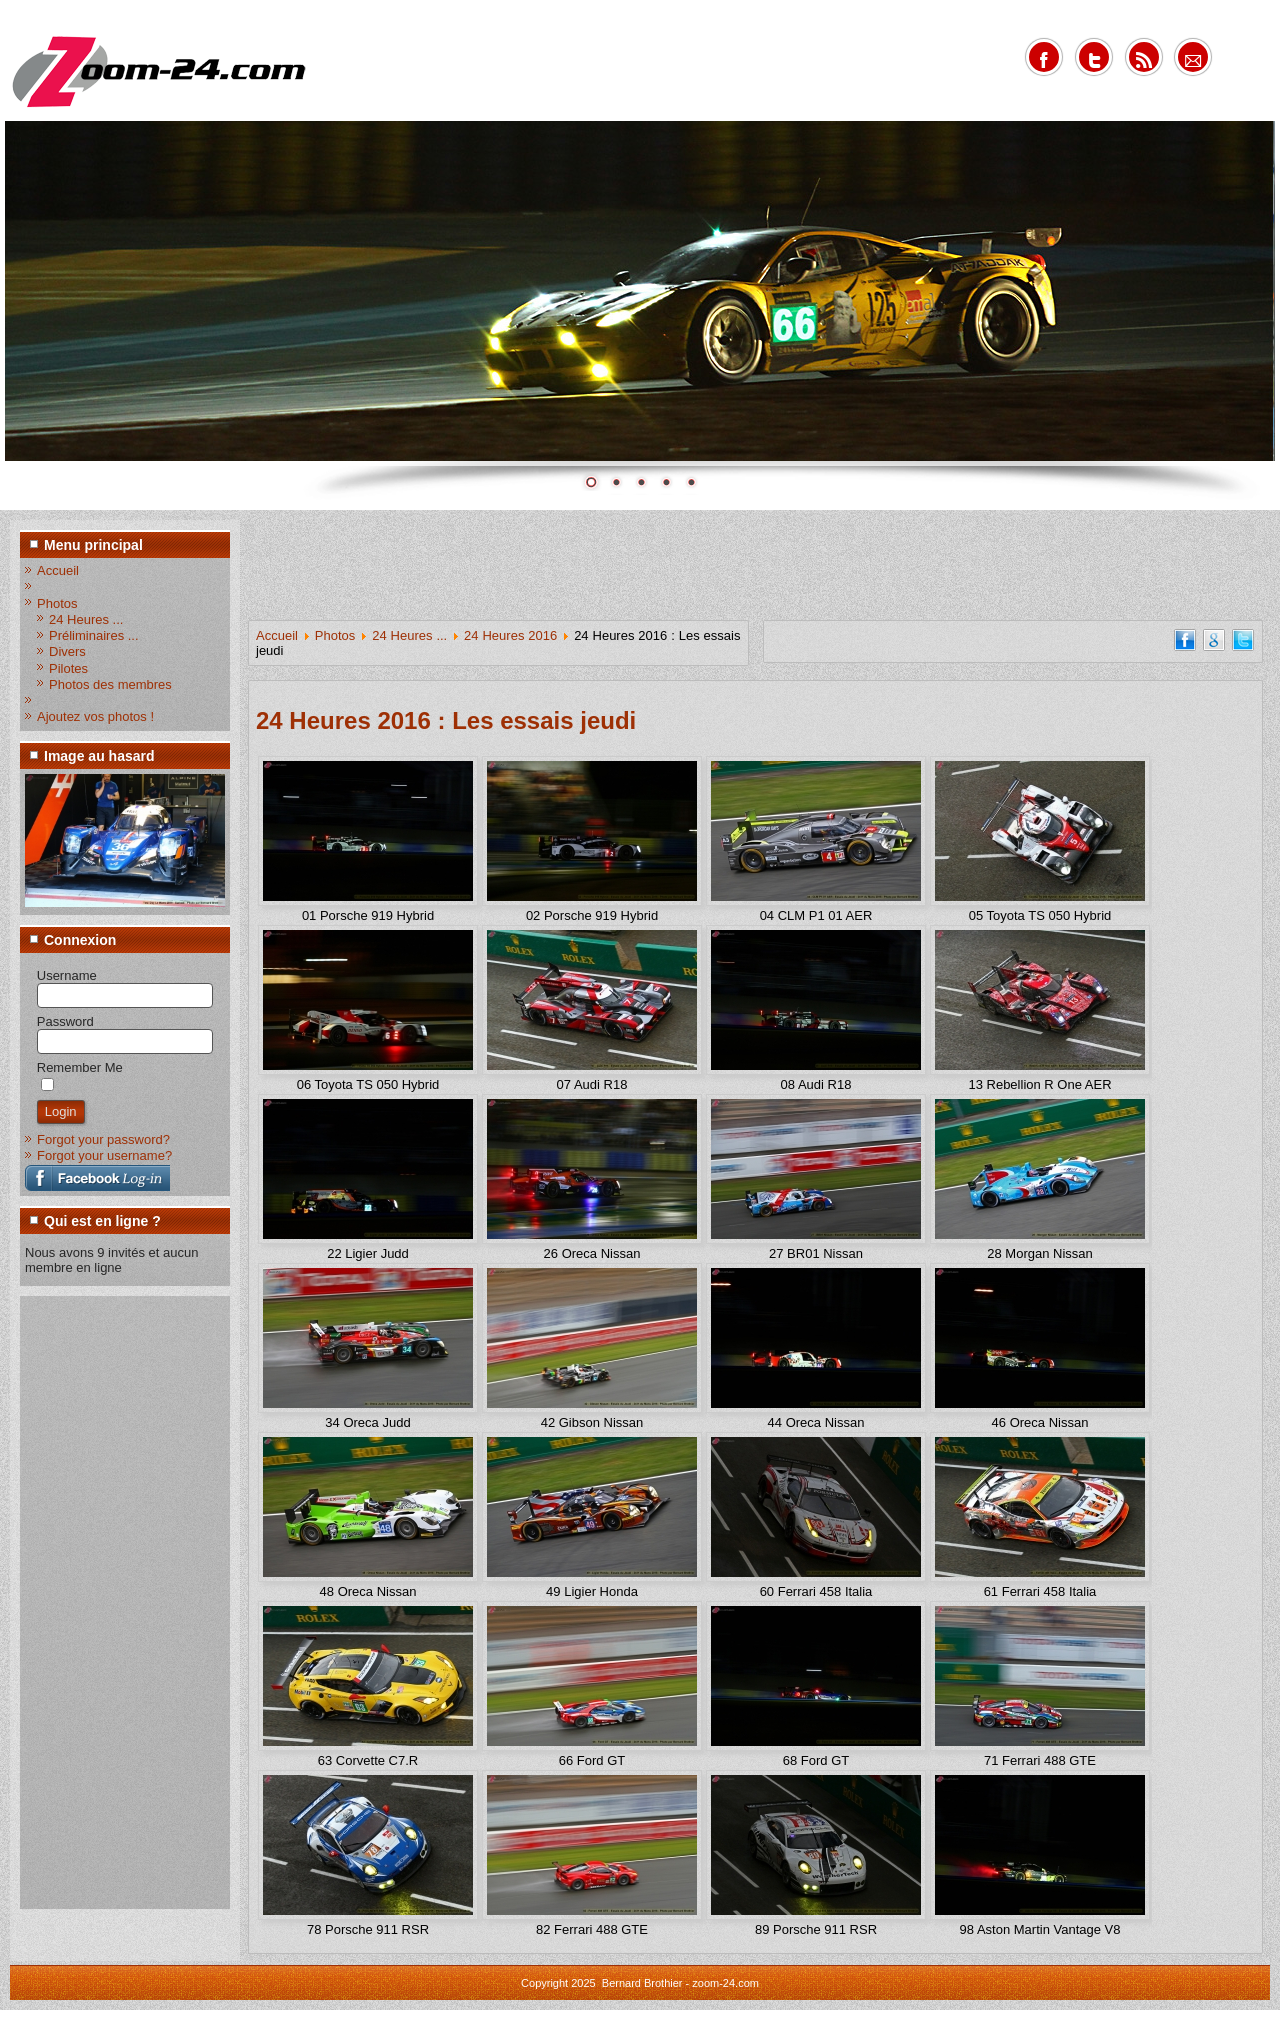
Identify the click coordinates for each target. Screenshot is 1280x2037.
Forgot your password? (103, 1139)
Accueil (58, 570)
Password (65, 1021)
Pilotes (68, 668)
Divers (67, 651)
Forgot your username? (104, 1155)
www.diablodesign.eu (668, 2025)
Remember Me (80, 1067)
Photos (57, 603)
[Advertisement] (105, 1601)
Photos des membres (110, 684)
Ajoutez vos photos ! (95, 716)
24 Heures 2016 (510, 635)
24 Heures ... (86, 619)
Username (67, 975)
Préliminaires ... (94, 635)
